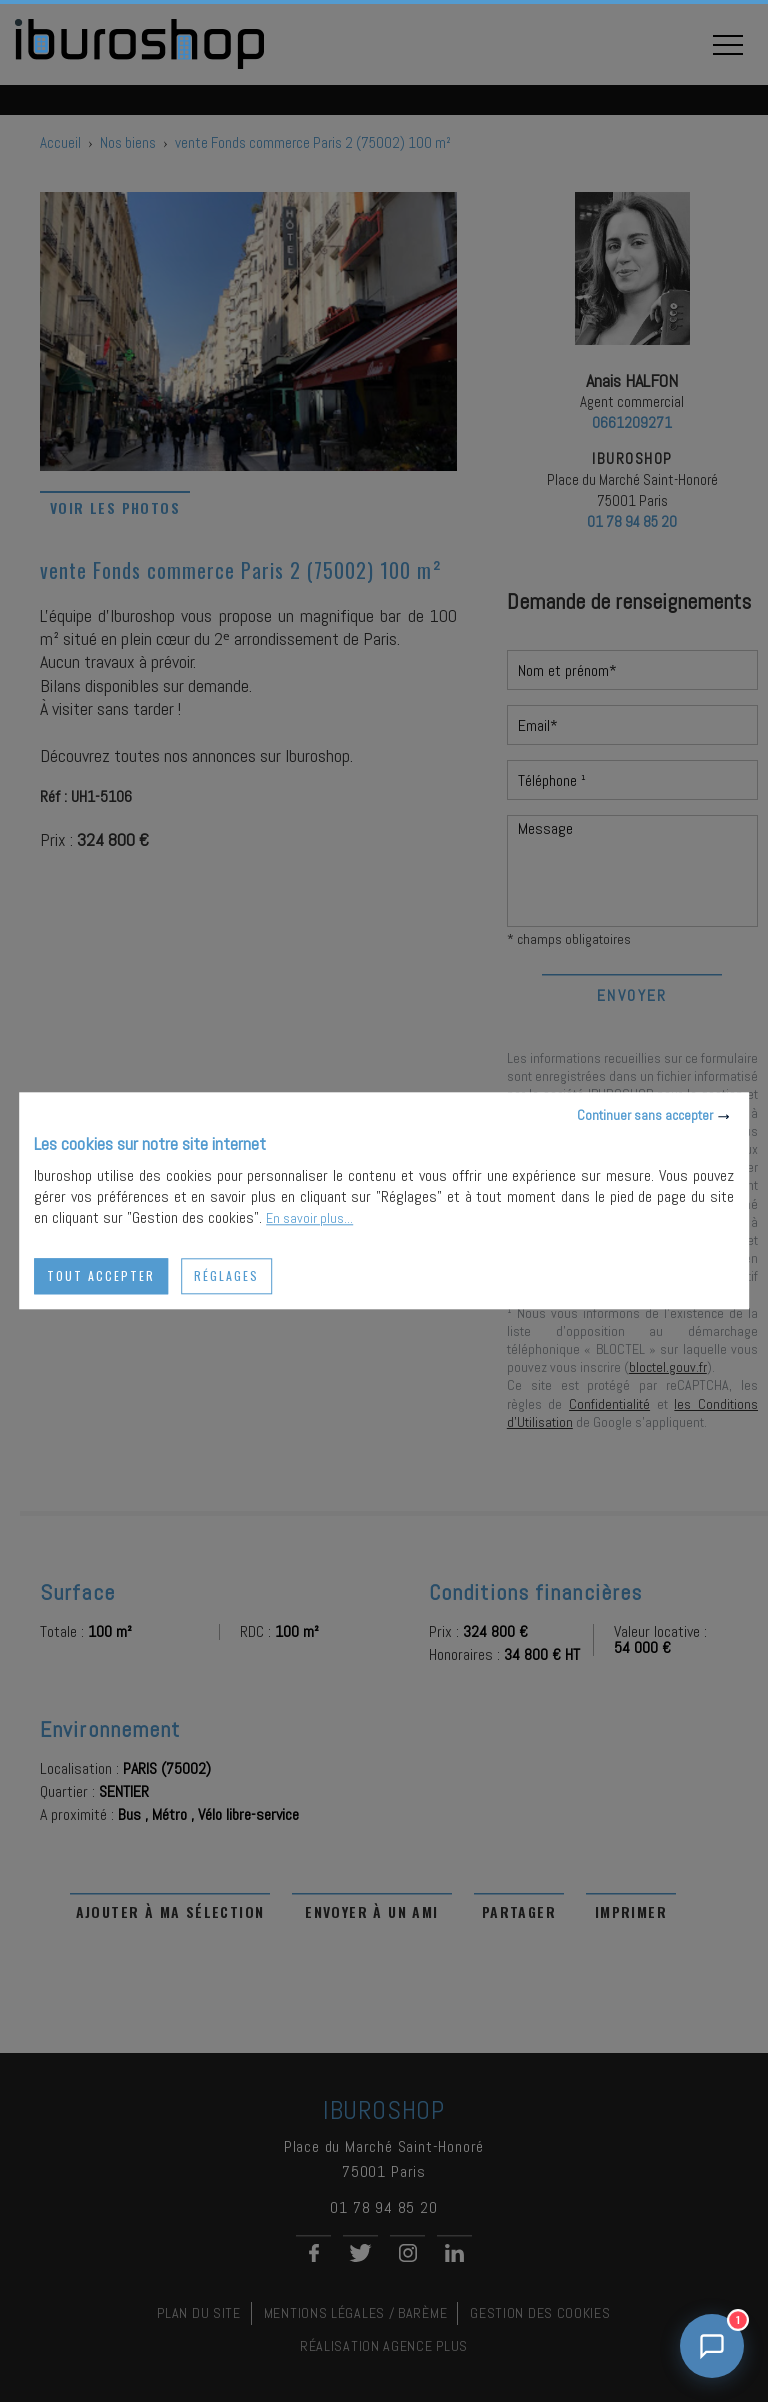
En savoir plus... (309, 1218)
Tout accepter (101, 1275)
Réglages (226, 1275)
